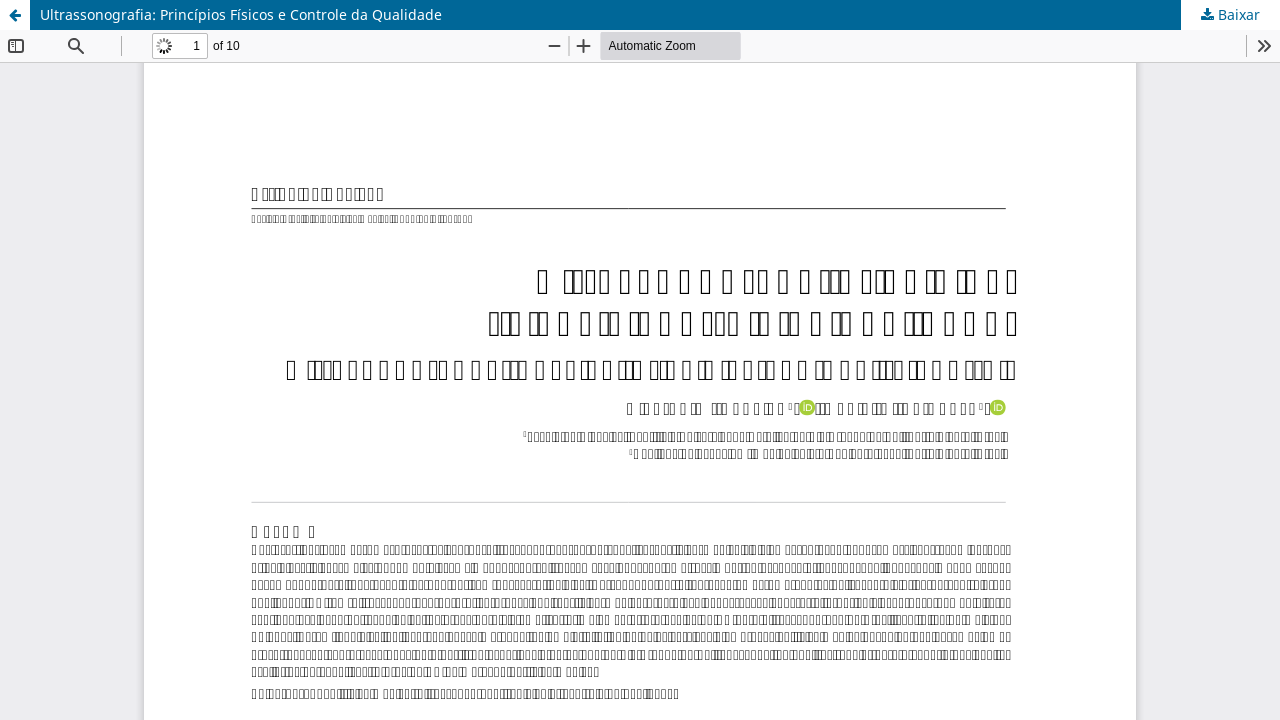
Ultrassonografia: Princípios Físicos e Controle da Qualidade (241, 14)
